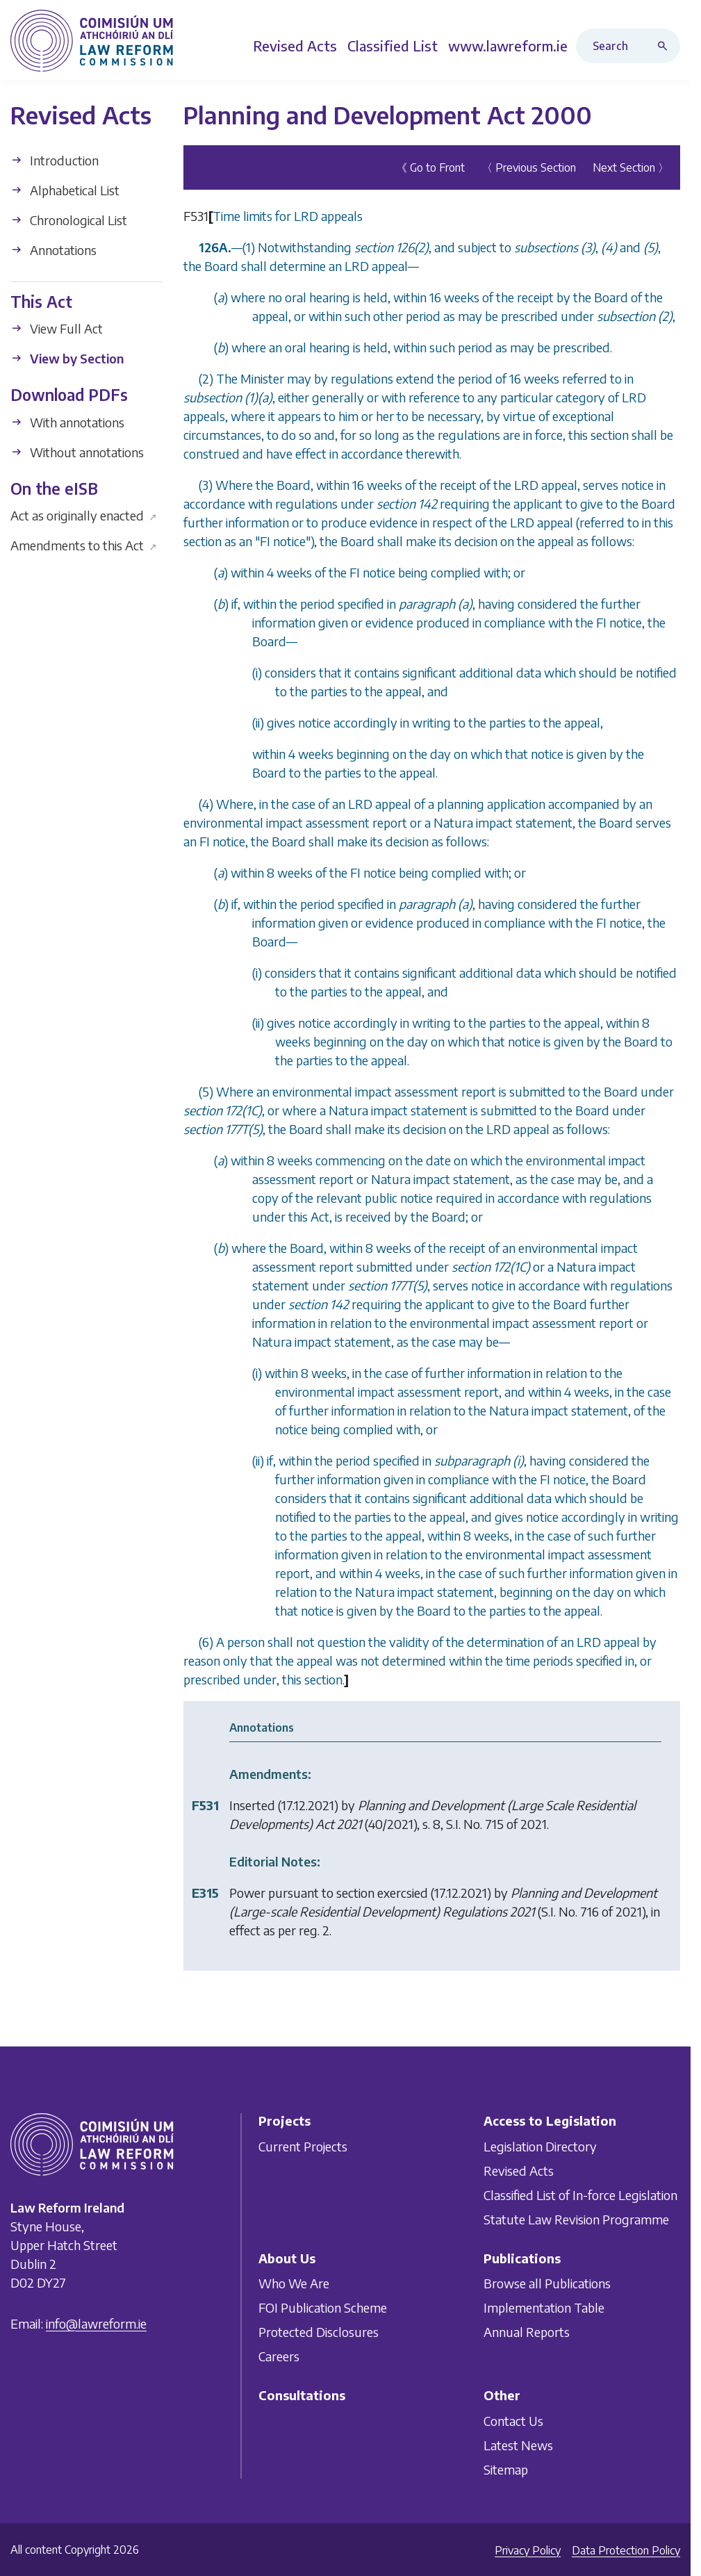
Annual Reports (527, 2332)
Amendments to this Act (83, 545)
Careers (278, 2356)
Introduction (54, 160)
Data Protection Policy (626, 2550)
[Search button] (665, 45)
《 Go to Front (430, 167)
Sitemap (506, 2469)
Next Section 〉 (631, 167)
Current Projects (302, 2145)
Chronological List (68, 220)
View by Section (67, 358)
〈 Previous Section (528, 167)
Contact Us (513, 2421)
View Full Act (56, 328)
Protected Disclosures (318, 2332)
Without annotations (77, 452)
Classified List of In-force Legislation (580, 2194)
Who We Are (293, 2283)
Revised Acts (519, 2170)
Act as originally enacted (83, 515)
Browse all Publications (547, 2283)
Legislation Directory (540, 2145)
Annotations (53, 250)
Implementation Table (544, 2307)
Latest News (518, 2445)
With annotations (67, 422)
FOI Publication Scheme (322, 2307)
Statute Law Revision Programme (576, 2218)
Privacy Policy (528, 2550)
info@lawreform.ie (96, 2323)
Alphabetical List (64, 190)
